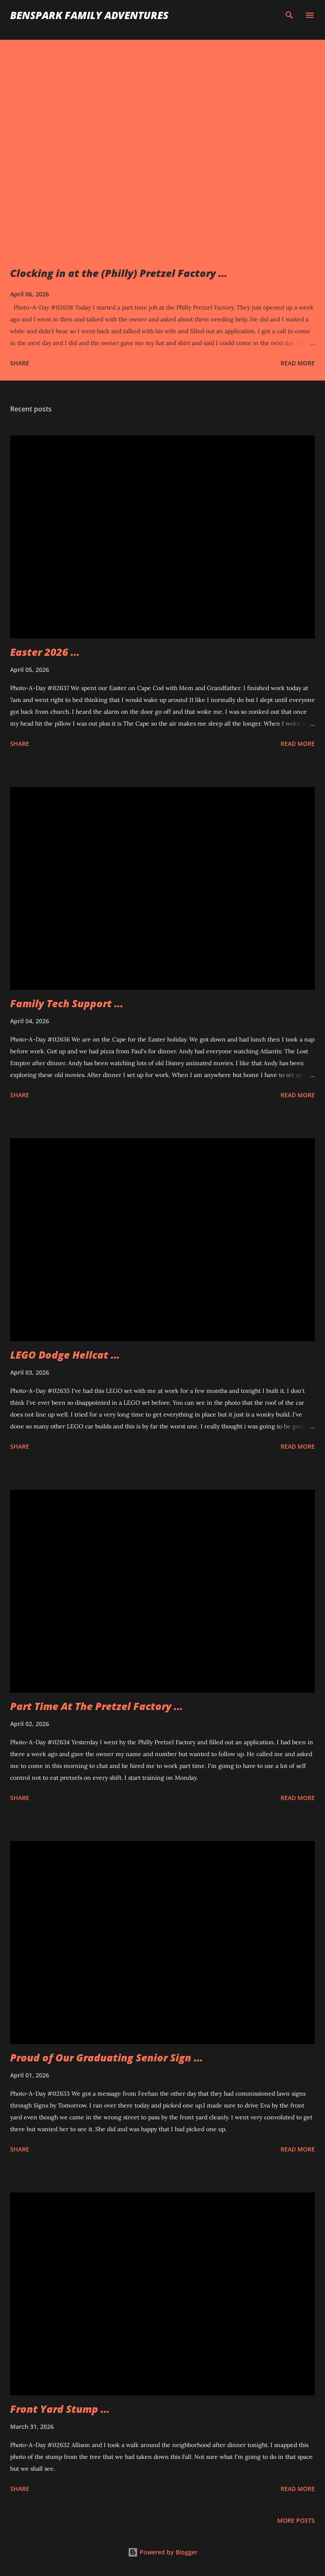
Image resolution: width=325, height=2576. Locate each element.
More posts (296, 2520)
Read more (298, 363)
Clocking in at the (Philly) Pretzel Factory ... (118, 273)
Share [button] (19, 363)
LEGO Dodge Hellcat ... (65, 1355)
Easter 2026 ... (45, 652)
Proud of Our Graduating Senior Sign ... (106, 2057)
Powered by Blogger (163, 2552)
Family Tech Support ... (66, 1003)
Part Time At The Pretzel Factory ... (96, 1706)
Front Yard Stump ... (60, 2409)
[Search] (289, 15)
